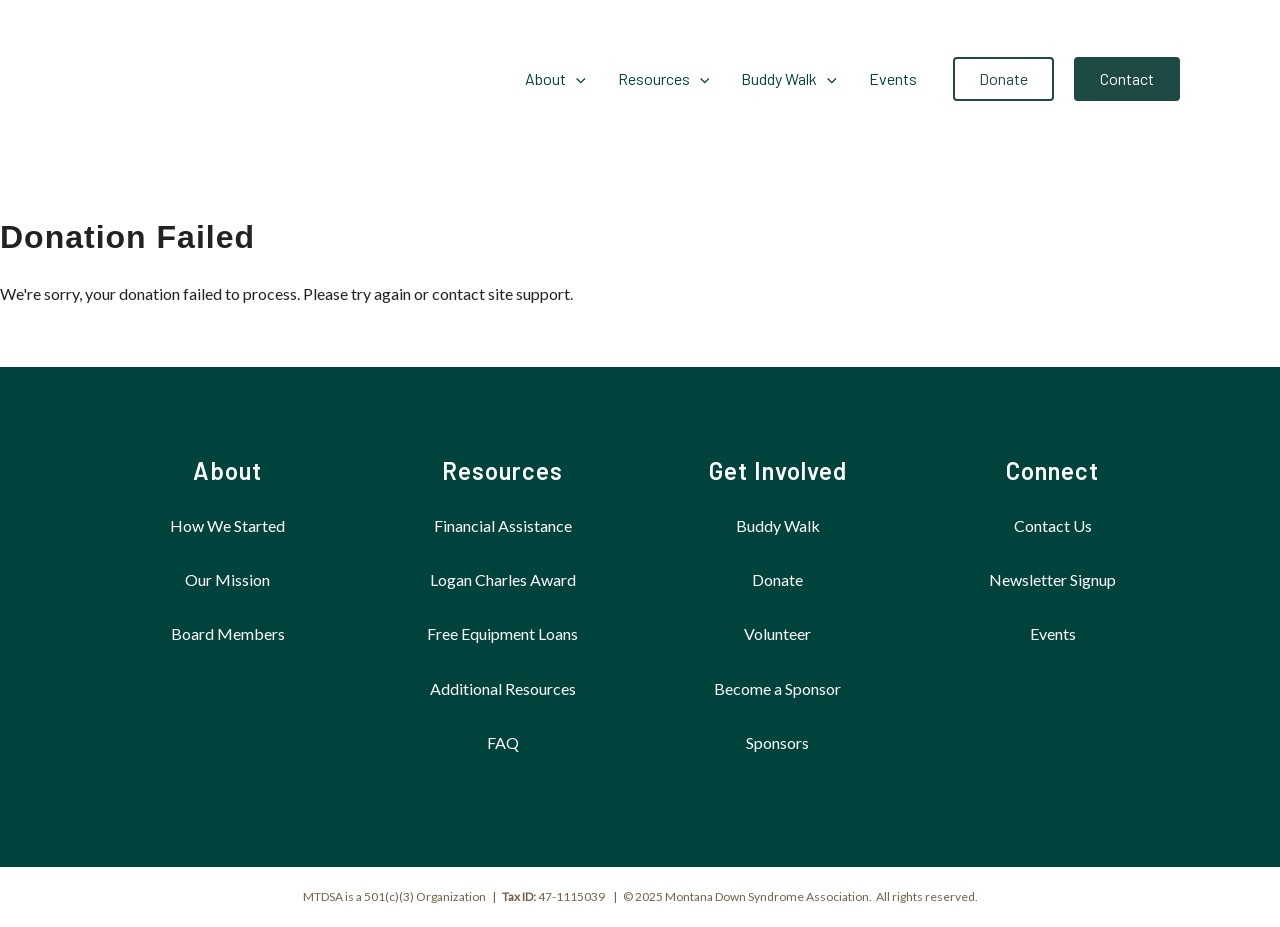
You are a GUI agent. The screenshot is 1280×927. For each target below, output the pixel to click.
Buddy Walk (778, 525)
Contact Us (1053, 525)
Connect (1052, 470)
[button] (1003, 79)
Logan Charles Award (503, 579)
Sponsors (777, 742)
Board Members (228, 633)
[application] (576, 79)
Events (1053, 633)
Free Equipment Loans (502, 633)
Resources (502, 470)
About (227, 470)
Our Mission (227, 579)
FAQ (503, 742)
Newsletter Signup (1052, 579)
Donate (777, 579)
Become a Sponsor (777, 688)
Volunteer (777, 633)
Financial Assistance (503, 525)
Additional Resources (503, 688)
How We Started (227, 525)
